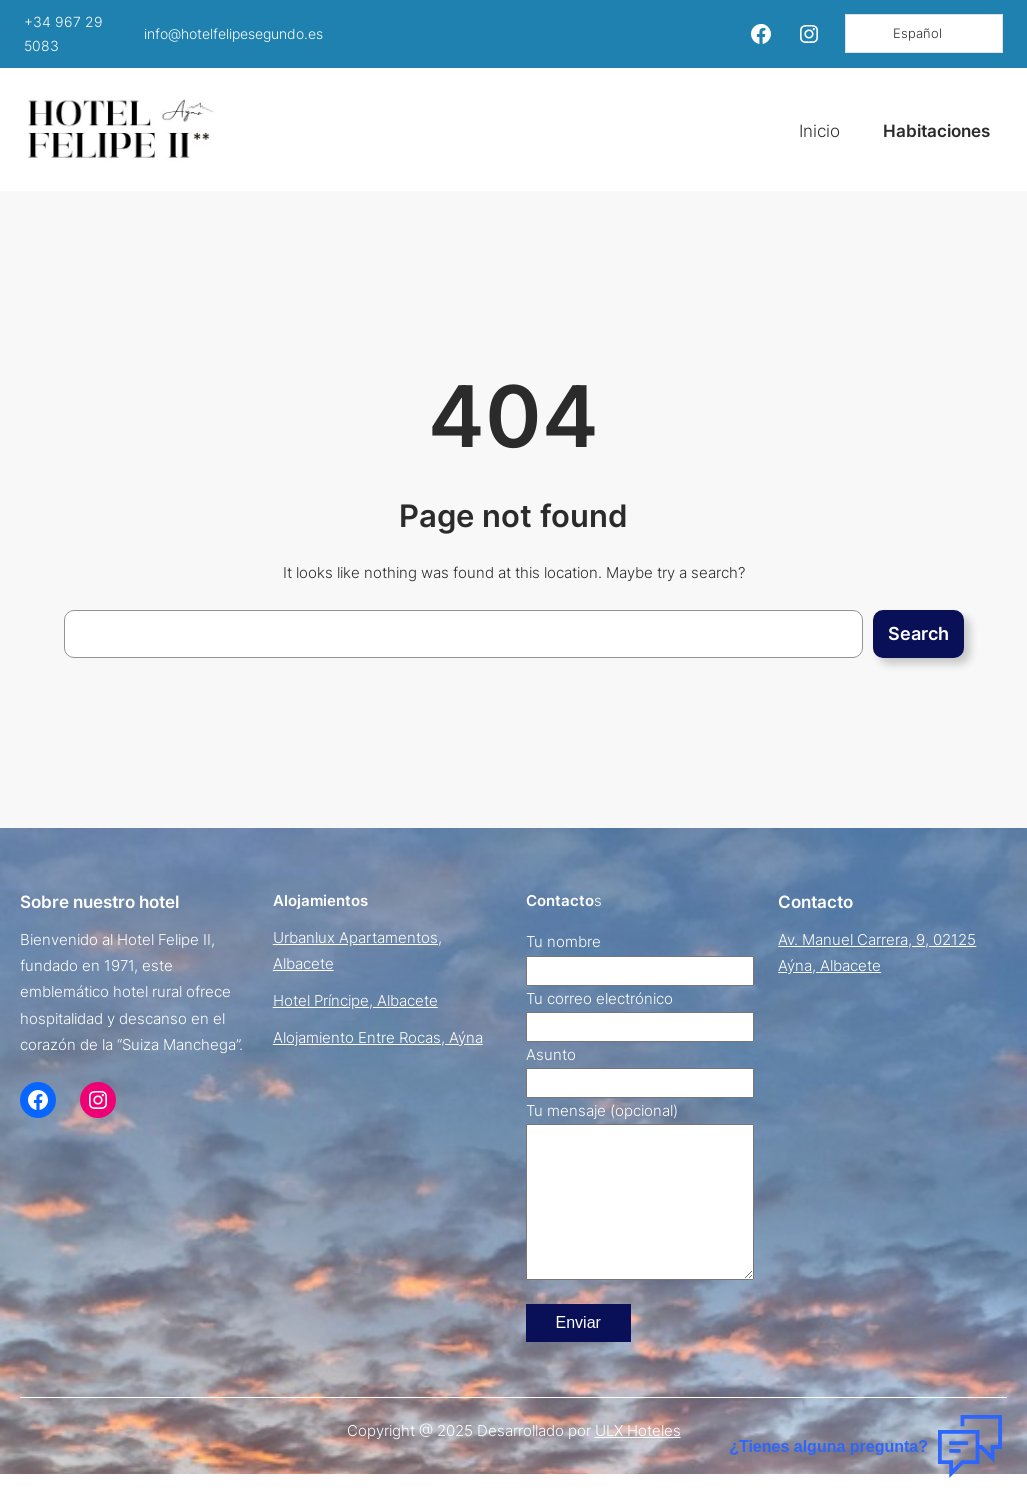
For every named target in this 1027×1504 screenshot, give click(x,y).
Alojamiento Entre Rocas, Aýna (378, 1037)
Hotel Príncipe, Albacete (355, 1000)
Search (918, 633)
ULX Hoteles (638, 1460)
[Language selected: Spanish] (924, 33)
